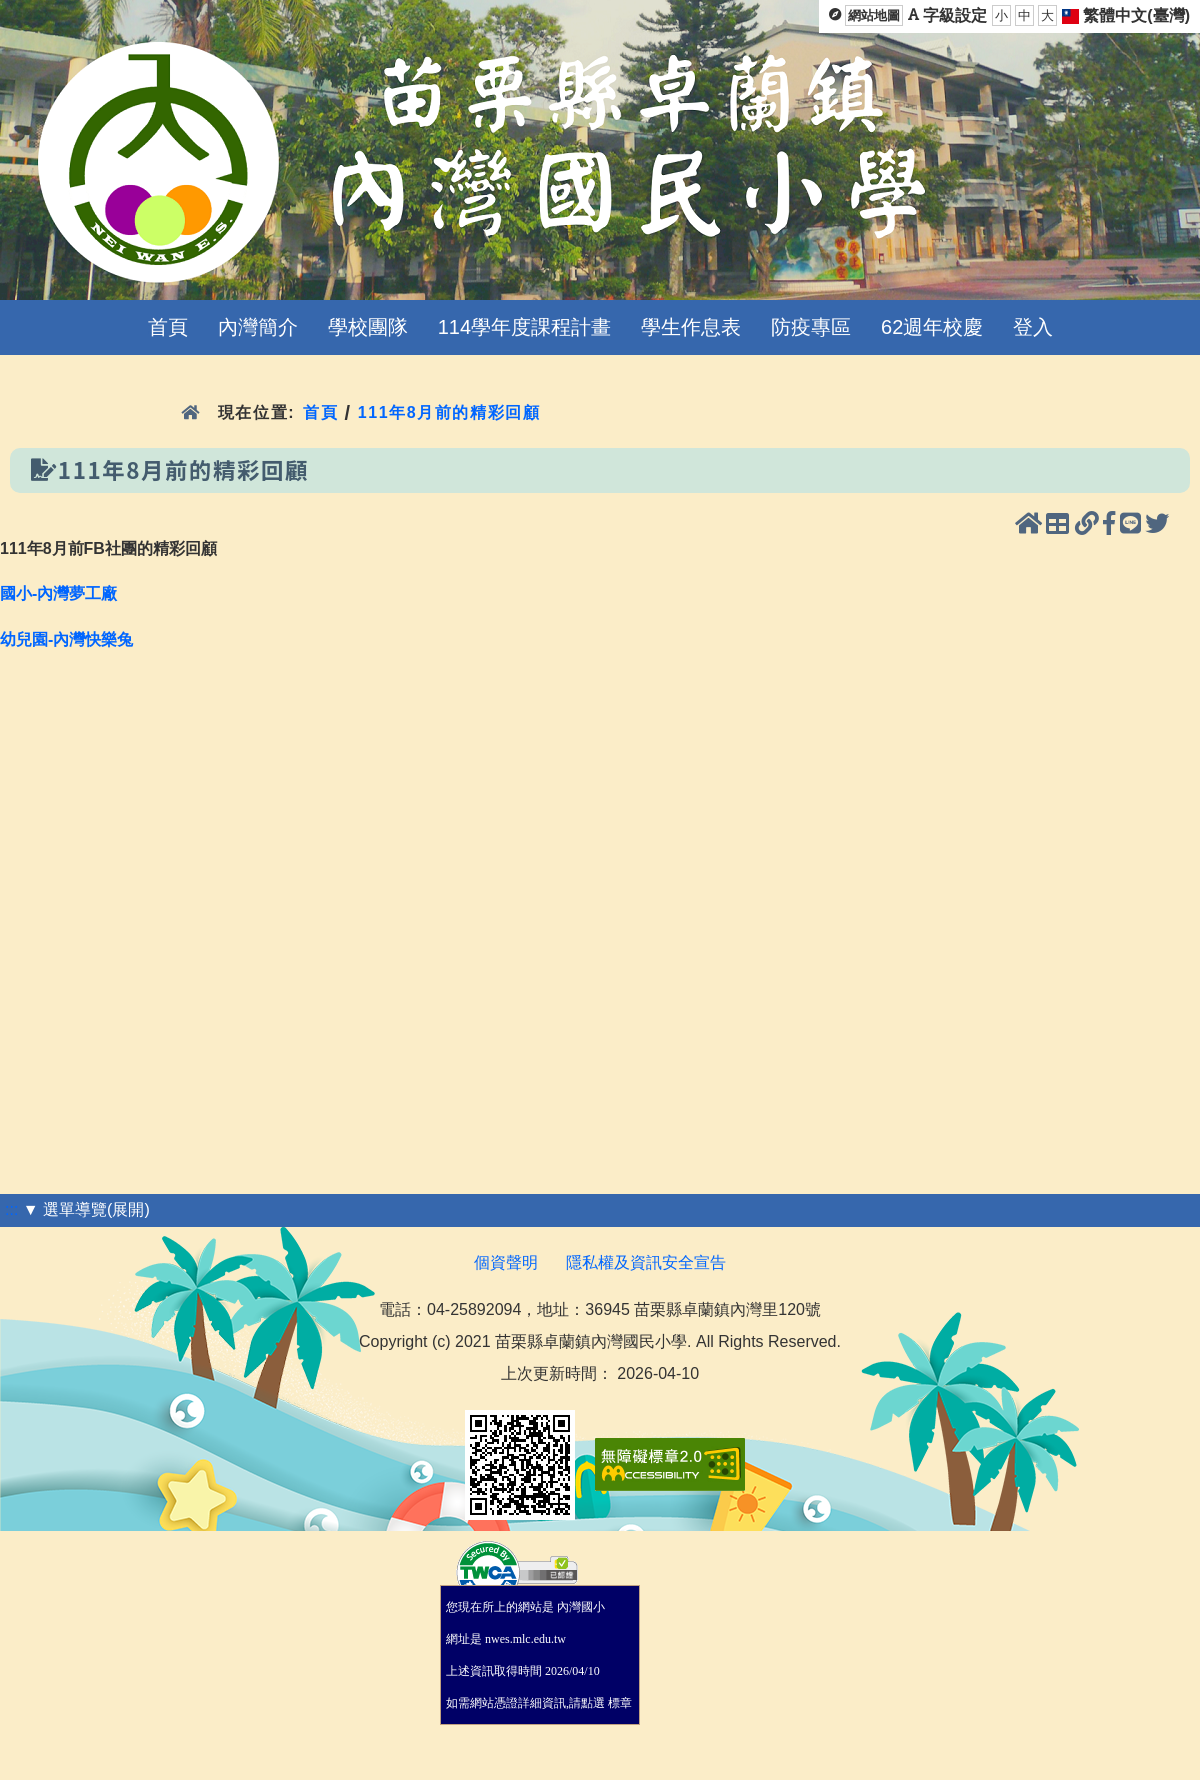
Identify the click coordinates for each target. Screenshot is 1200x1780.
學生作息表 (691, 327)
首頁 (168, 327)
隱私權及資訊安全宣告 (646, 1262)
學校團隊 (368, 327)
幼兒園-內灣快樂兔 (66, 639)
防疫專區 (811, 327)
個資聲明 (506, 1262)
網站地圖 (874, 15)
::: (11, 1209)
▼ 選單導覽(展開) (86, 1209)
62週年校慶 (932, 327)
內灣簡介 (258, 327)
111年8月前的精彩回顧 (449, 412)
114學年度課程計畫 (524, 327)
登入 (1033, 327)
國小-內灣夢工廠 (58, 593)
